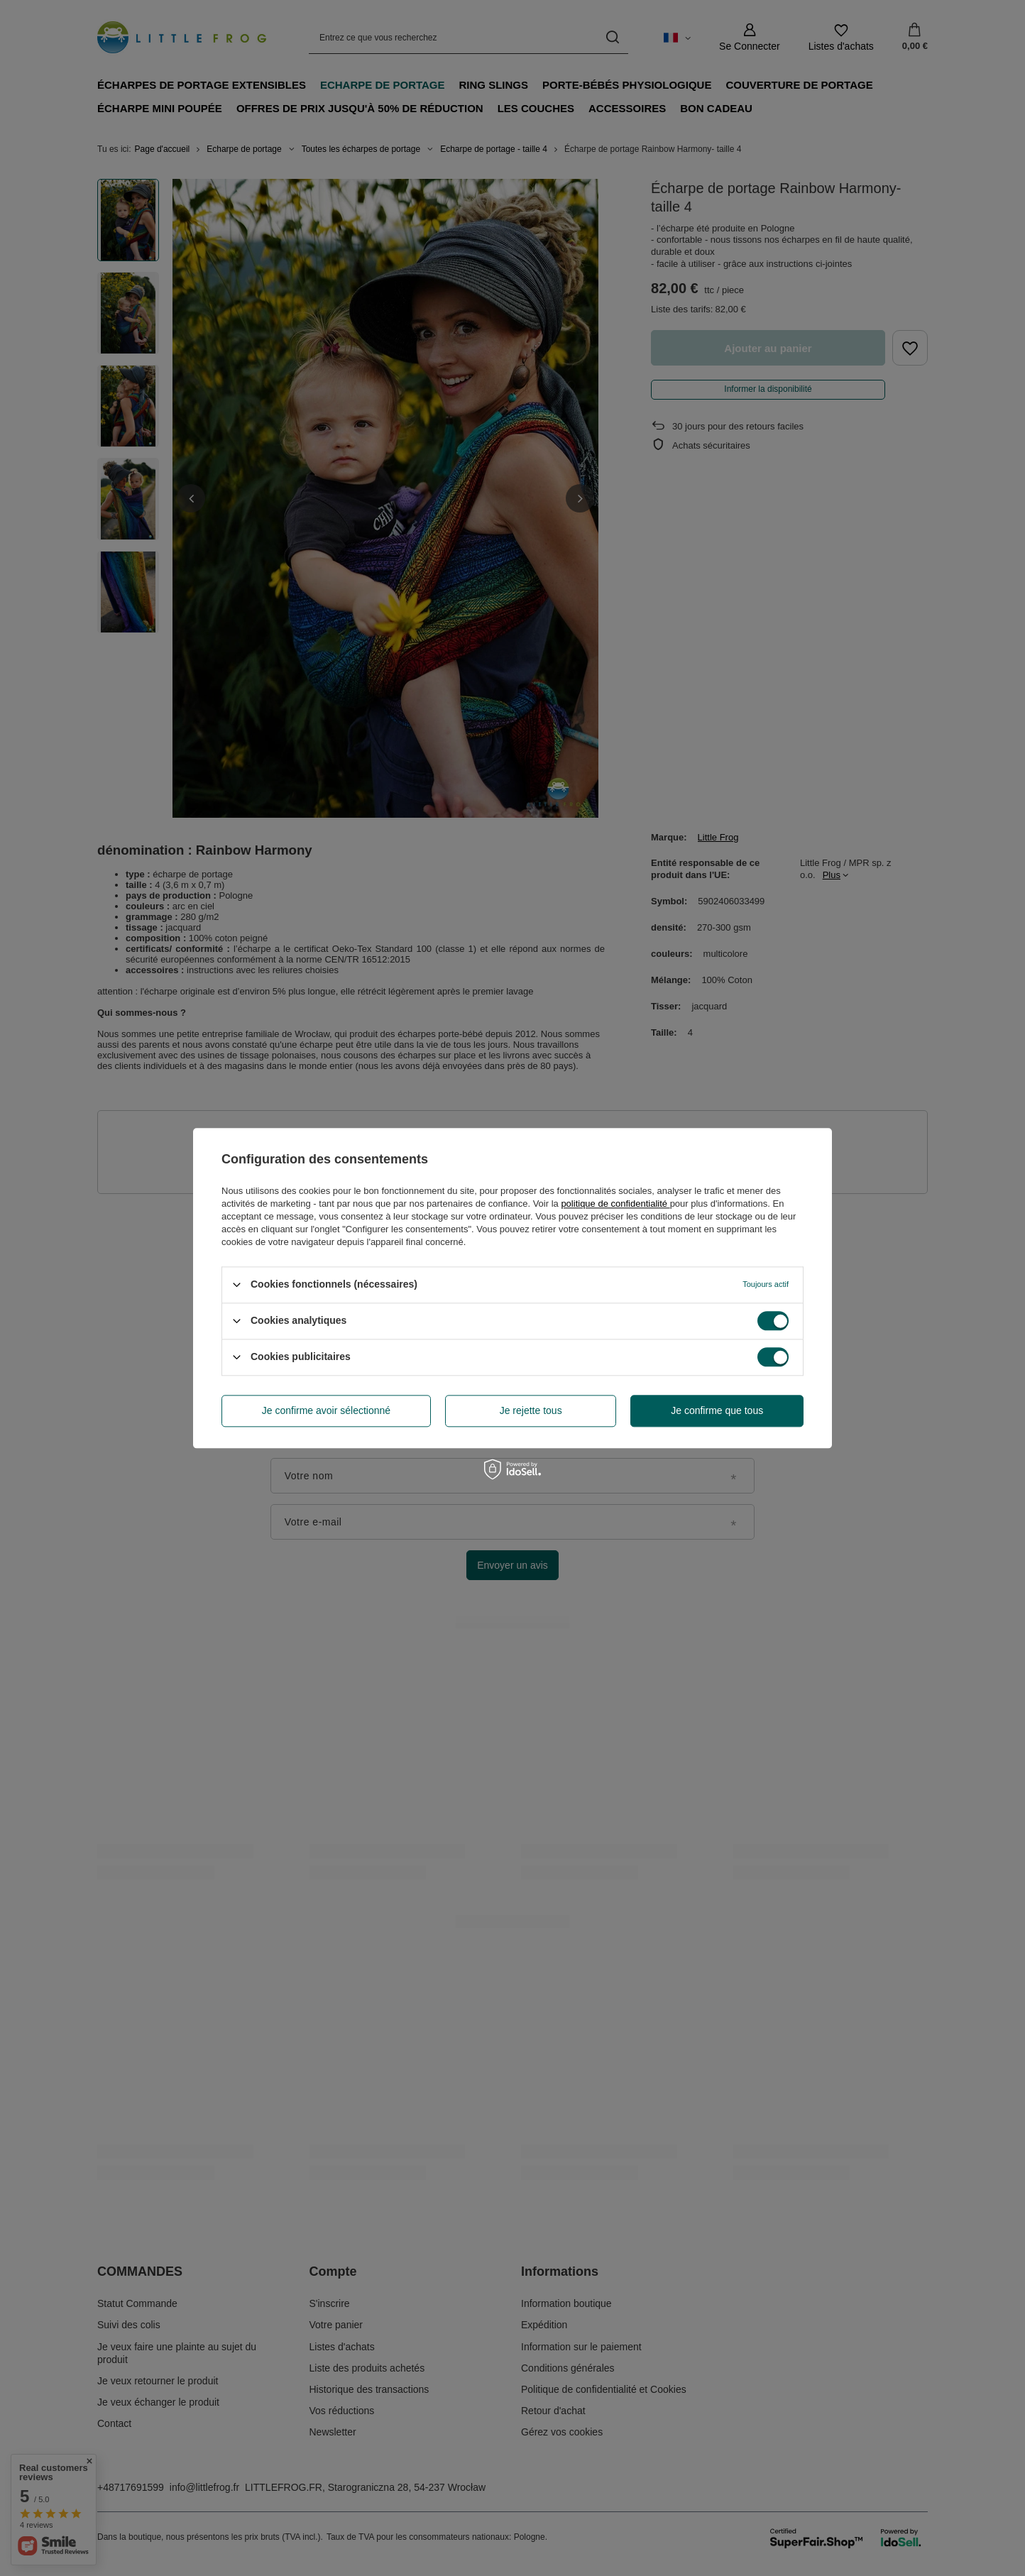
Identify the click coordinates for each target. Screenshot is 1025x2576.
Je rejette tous (531, 1410)
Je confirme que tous (717, 1410)
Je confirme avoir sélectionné (326, 1410)
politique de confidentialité (615, 1203)
